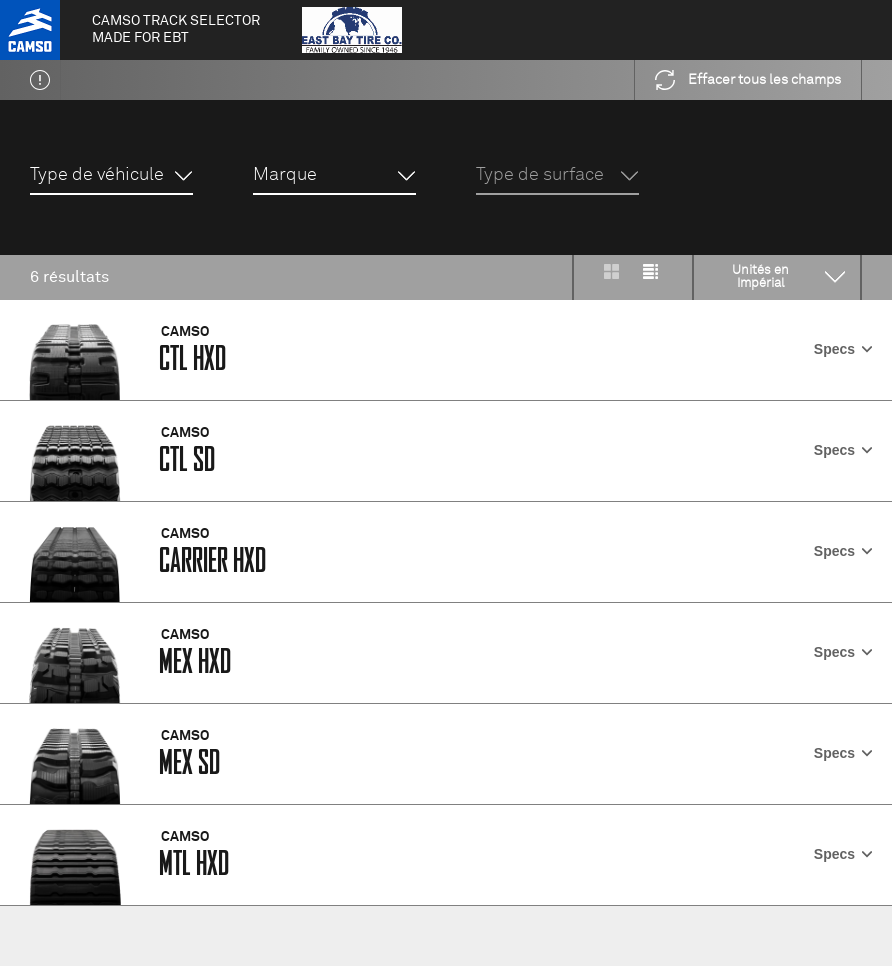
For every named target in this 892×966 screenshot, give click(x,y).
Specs (843, 349)
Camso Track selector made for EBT (176, 29)
